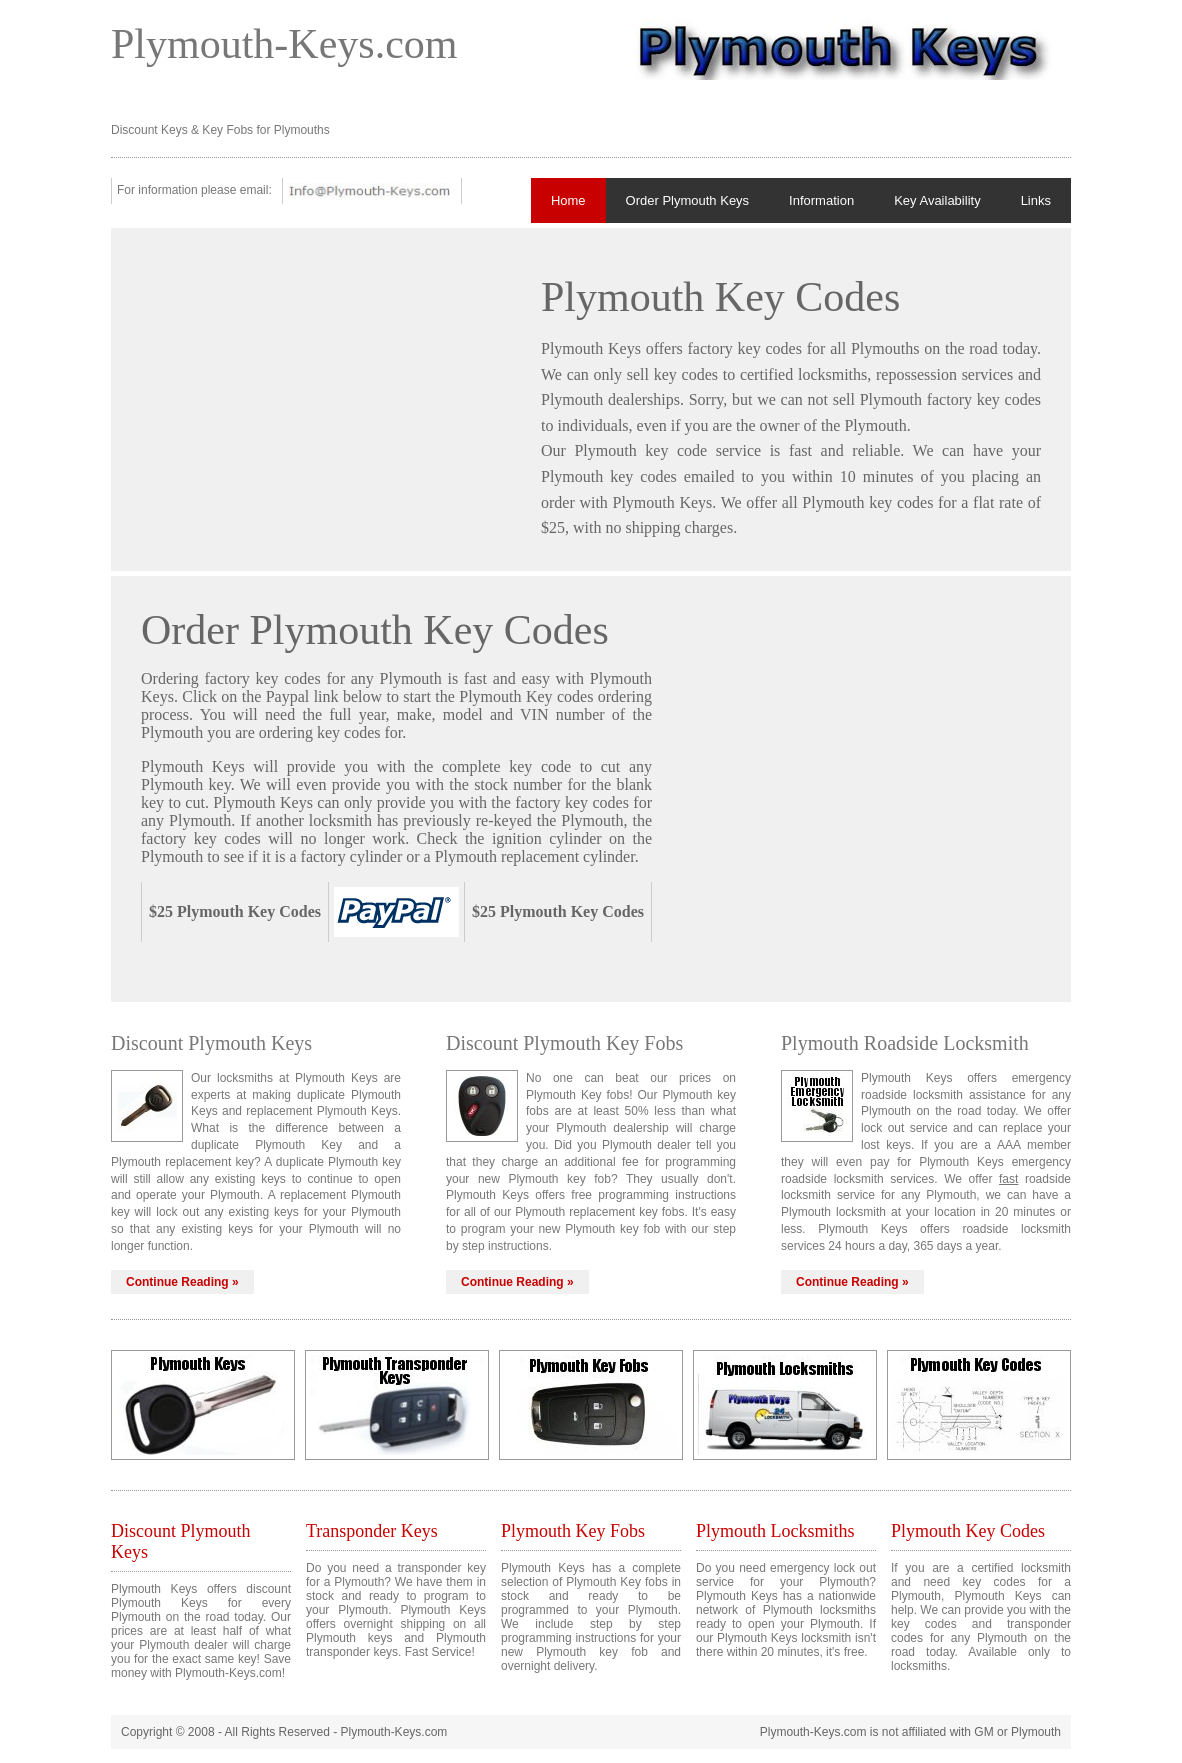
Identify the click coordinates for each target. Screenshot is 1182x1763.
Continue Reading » (182, 1282)
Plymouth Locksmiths (775, 1531)
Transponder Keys (372, 1531)
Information (821, 200)
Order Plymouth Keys (688, 200)
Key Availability (937, 200)
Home (568, 200)
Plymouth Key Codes (968, 1531)
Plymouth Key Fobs (573, 1531)
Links (1036, 200)
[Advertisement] (309, 398)
